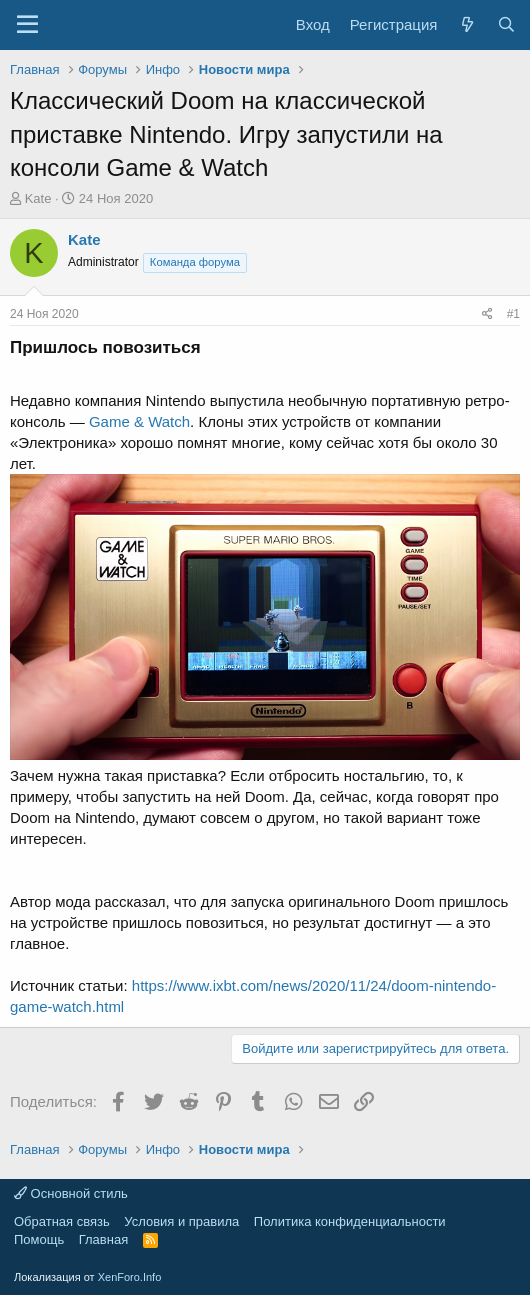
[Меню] (27, 25)
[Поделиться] (487, 314)
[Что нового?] (466, 24)
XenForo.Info (130, 1277)
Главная (103, 1239)
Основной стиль (71, 1193)
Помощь (39, 1239)
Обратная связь (62, 1221)
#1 (513, 314)
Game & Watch (139, 421)
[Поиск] (506, 24)
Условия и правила (181, 1221)
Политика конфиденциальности (350, 1221)
